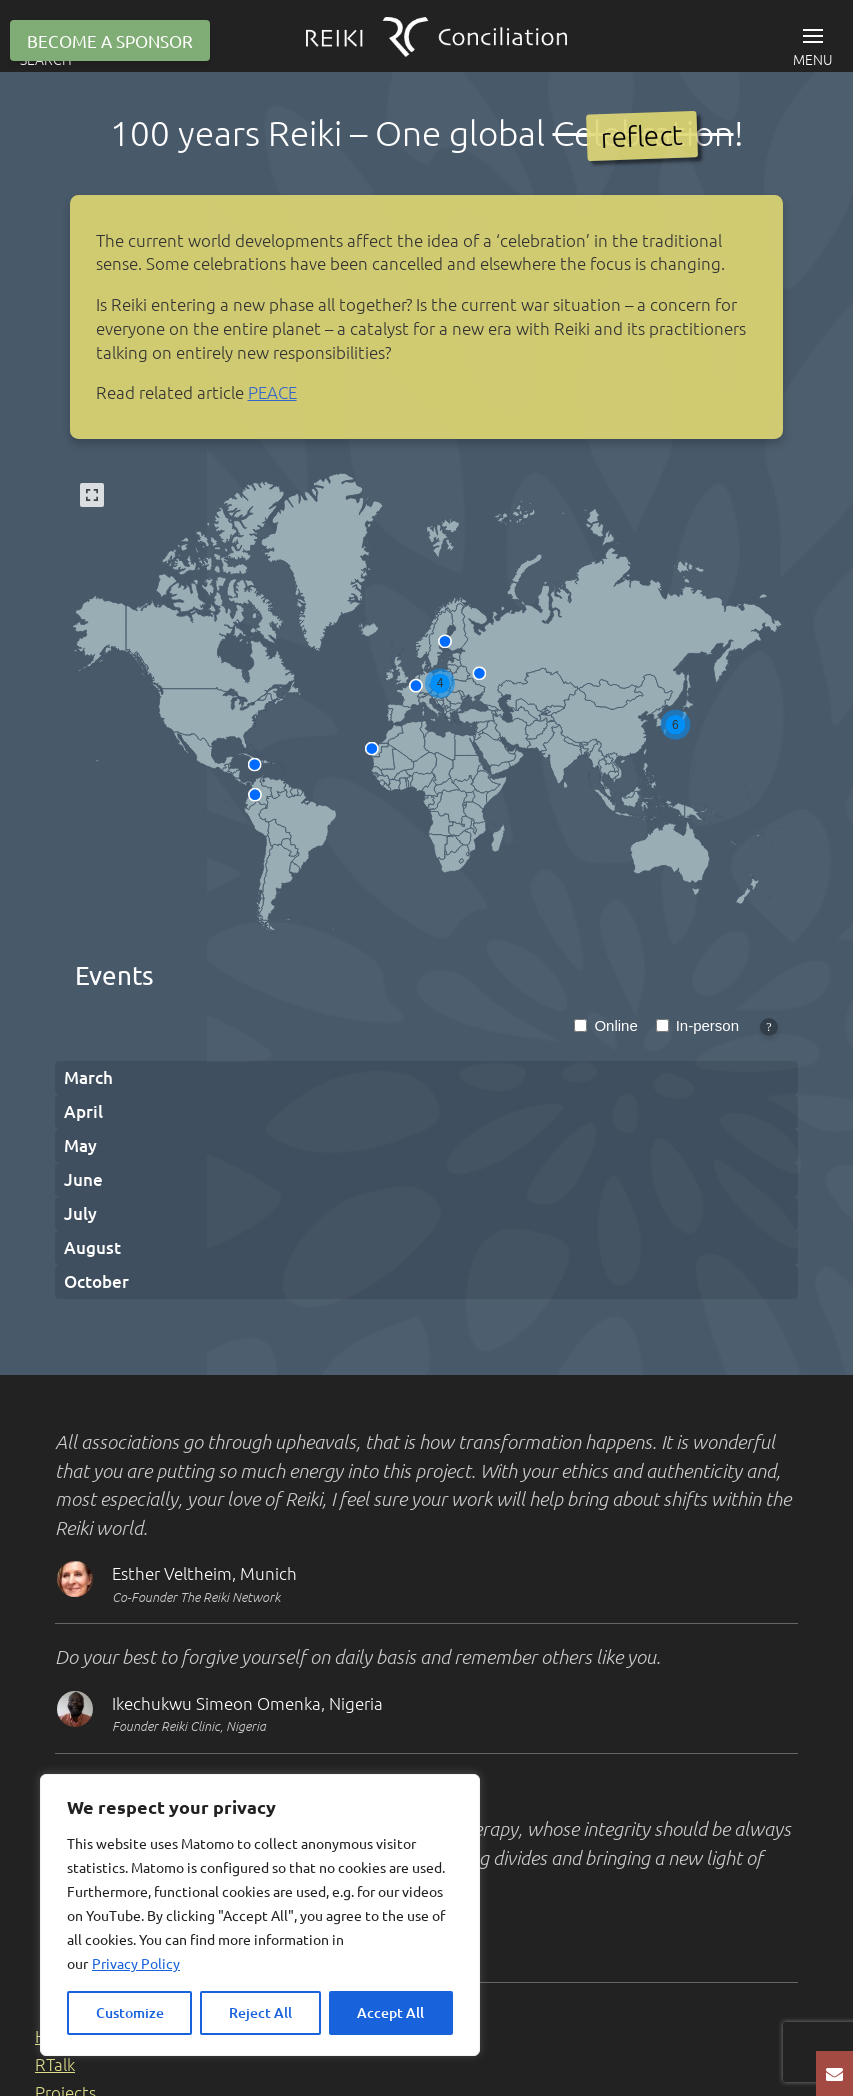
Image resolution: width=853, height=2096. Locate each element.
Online (615, 1025)
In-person (707, 1025)
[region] (260, 1915)
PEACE (272, 392)
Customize (130, 2012)
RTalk (55, 2064)
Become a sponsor (110, 40)
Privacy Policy (136, 1963)
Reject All (260, 2012)
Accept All (390, 2012)
